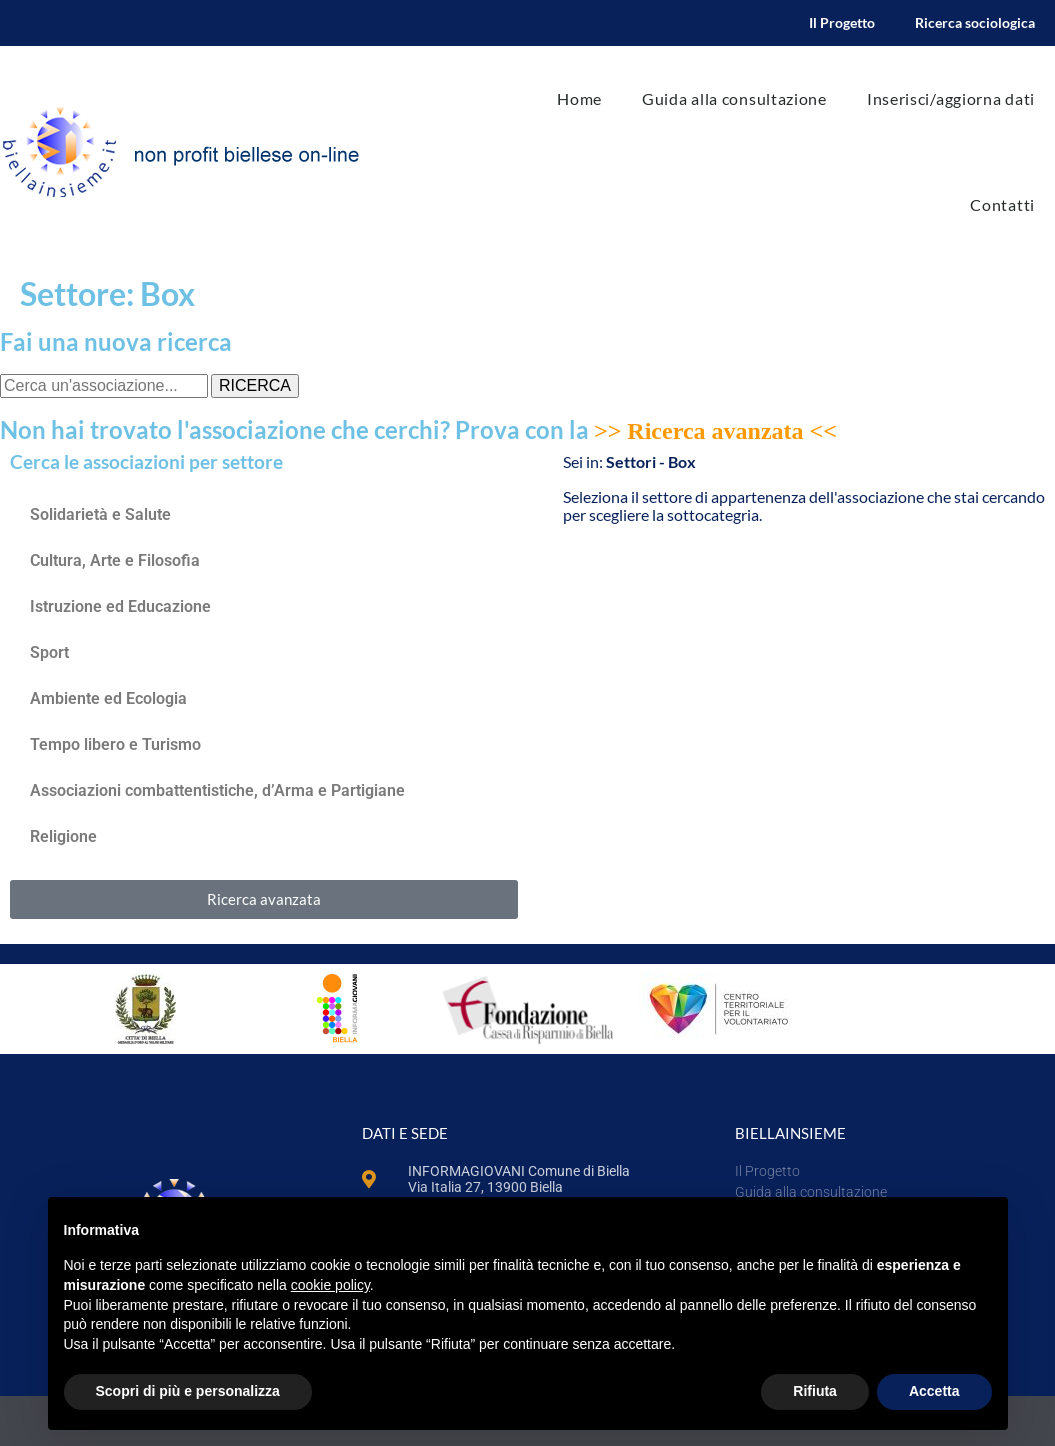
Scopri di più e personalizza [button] (188, 1391)
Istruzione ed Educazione (120, 606)
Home (579, 98)
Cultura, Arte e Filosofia (115, 560)
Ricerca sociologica (975, 22)
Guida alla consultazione (734, 98)
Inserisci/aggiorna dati (951, 98)
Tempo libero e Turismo (115, 744)
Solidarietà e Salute (100, 514)
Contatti (1002, 204)
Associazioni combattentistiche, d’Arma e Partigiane (217, 790)
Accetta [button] (934, 1391)
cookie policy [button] (330, 1285)
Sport (51, 652)
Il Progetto (842, 22)
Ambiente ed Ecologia (108, 698)
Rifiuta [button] (815, 1391)
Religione (63, 836)
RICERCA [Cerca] (255, 385)
